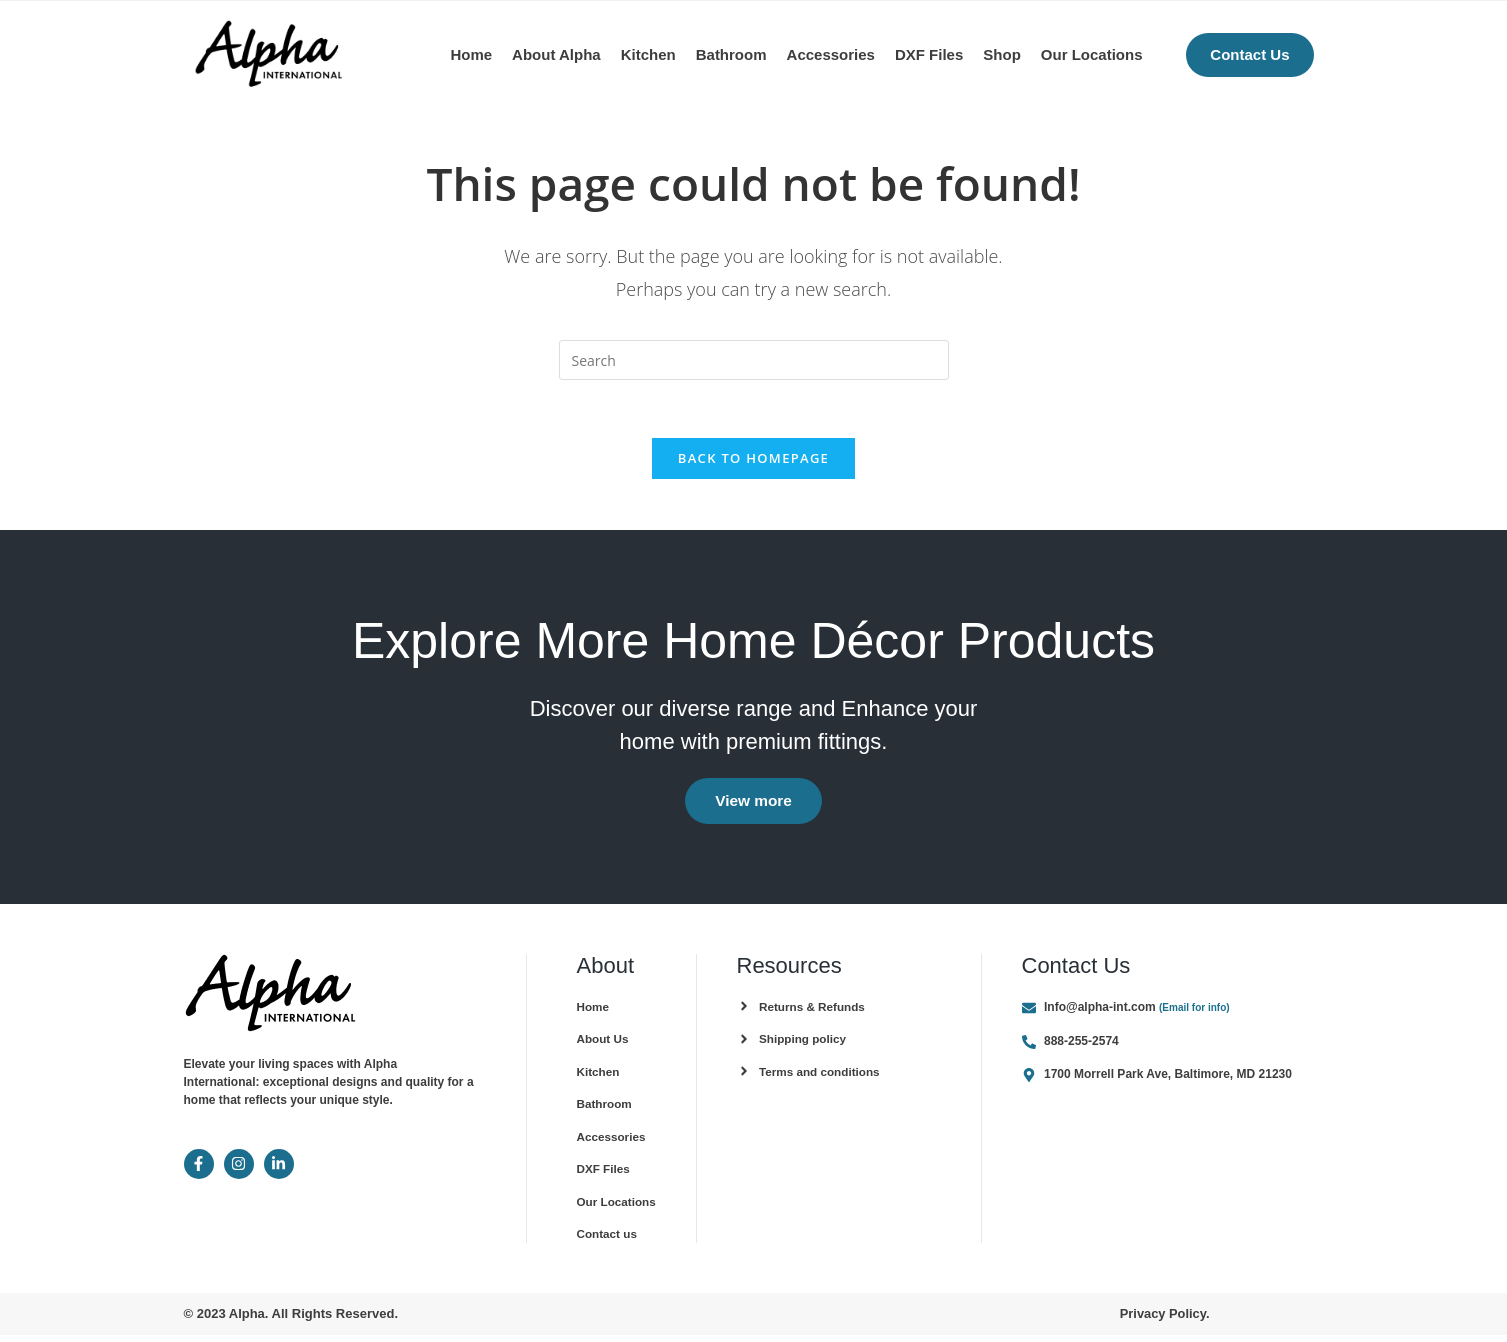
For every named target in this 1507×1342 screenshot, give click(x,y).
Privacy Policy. (1164, 1320)
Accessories (831, 54)
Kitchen (648, 54)
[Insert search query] (754, 360)
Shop (1002, 54)
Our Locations (1092, 54)
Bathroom (731, 54)
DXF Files (929, 54)
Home (471, 54)
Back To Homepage (753, 461)
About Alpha (556, 54)
